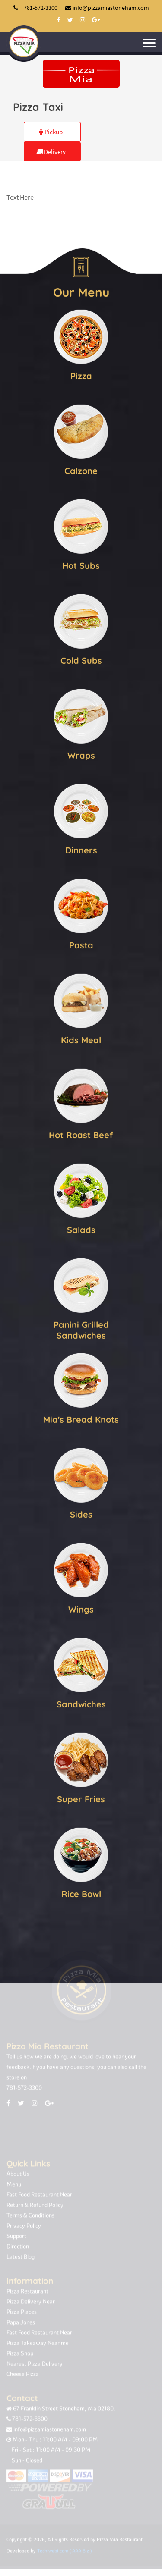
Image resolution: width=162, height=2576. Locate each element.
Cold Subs (81, 660)
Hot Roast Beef (81, 1134)
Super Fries (81, 1798)
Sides (81, 1514)
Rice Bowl (81, 1893)
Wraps (81, 755)
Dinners (81, 849)
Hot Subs (81, 565)
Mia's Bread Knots (81, 1419)
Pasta (81, 944)
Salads (81, 1229)
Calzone (81, 470)
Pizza (81, 375)
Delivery (51, 151)
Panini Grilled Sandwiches (81, 1329)
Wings (81, 1608)
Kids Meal (81, 1039)
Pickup (51, 132)
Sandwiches (81, 1703)
